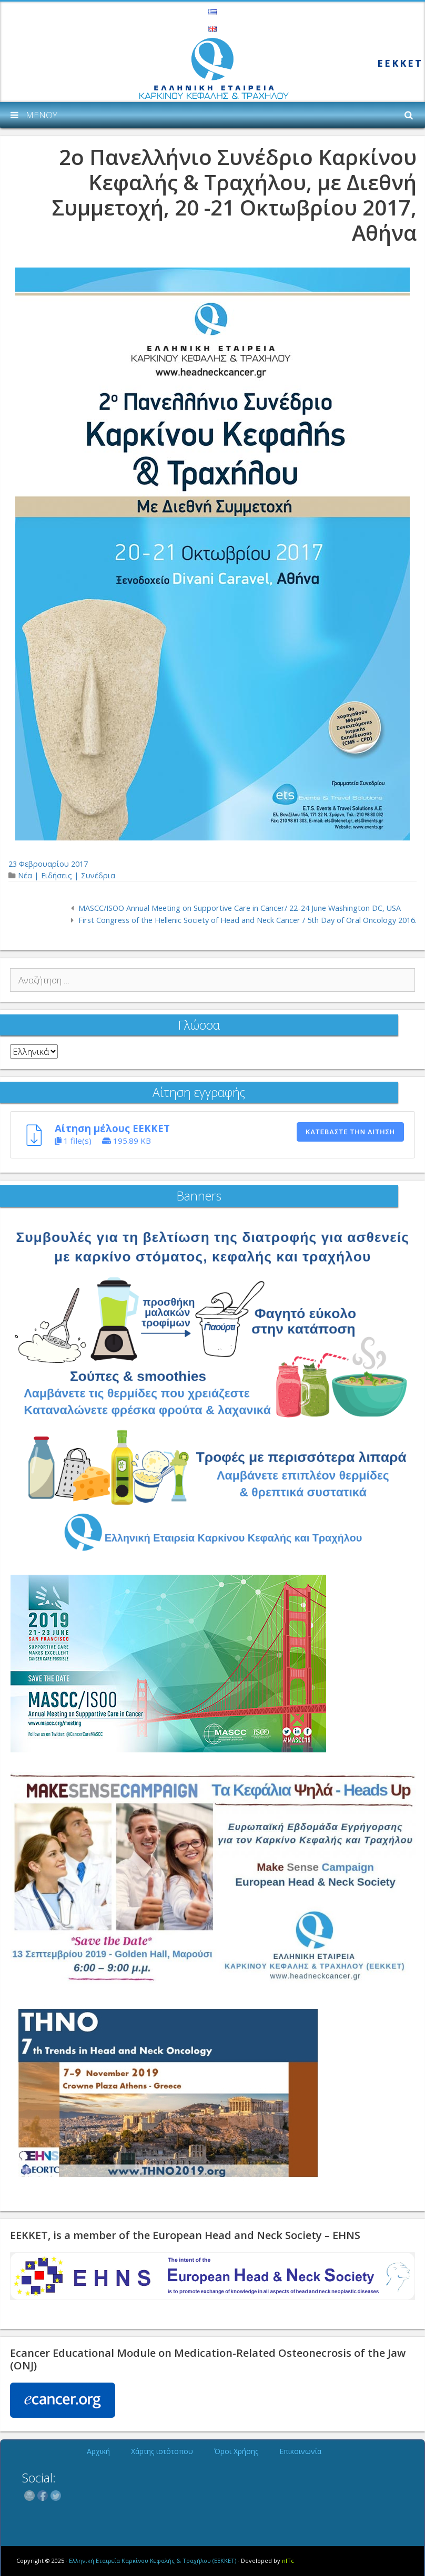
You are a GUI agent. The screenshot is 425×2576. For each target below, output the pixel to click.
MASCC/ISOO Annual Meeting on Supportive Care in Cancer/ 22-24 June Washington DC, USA (239, 908)
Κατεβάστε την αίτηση (350, 1132)
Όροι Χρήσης (236, 2451)
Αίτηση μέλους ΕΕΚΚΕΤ (112, 1128)
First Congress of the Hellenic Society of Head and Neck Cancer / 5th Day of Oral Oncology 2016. (247, 920)
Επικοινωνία (300, 2451)
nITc (288, 2560)
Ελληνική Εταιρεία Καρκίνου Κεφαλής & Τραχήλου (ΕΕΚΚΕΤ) (152, 2560)
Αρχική (98, 2451)
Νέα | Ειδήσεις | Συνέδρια (66, 875)
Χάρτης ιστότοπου (162, 2451)
